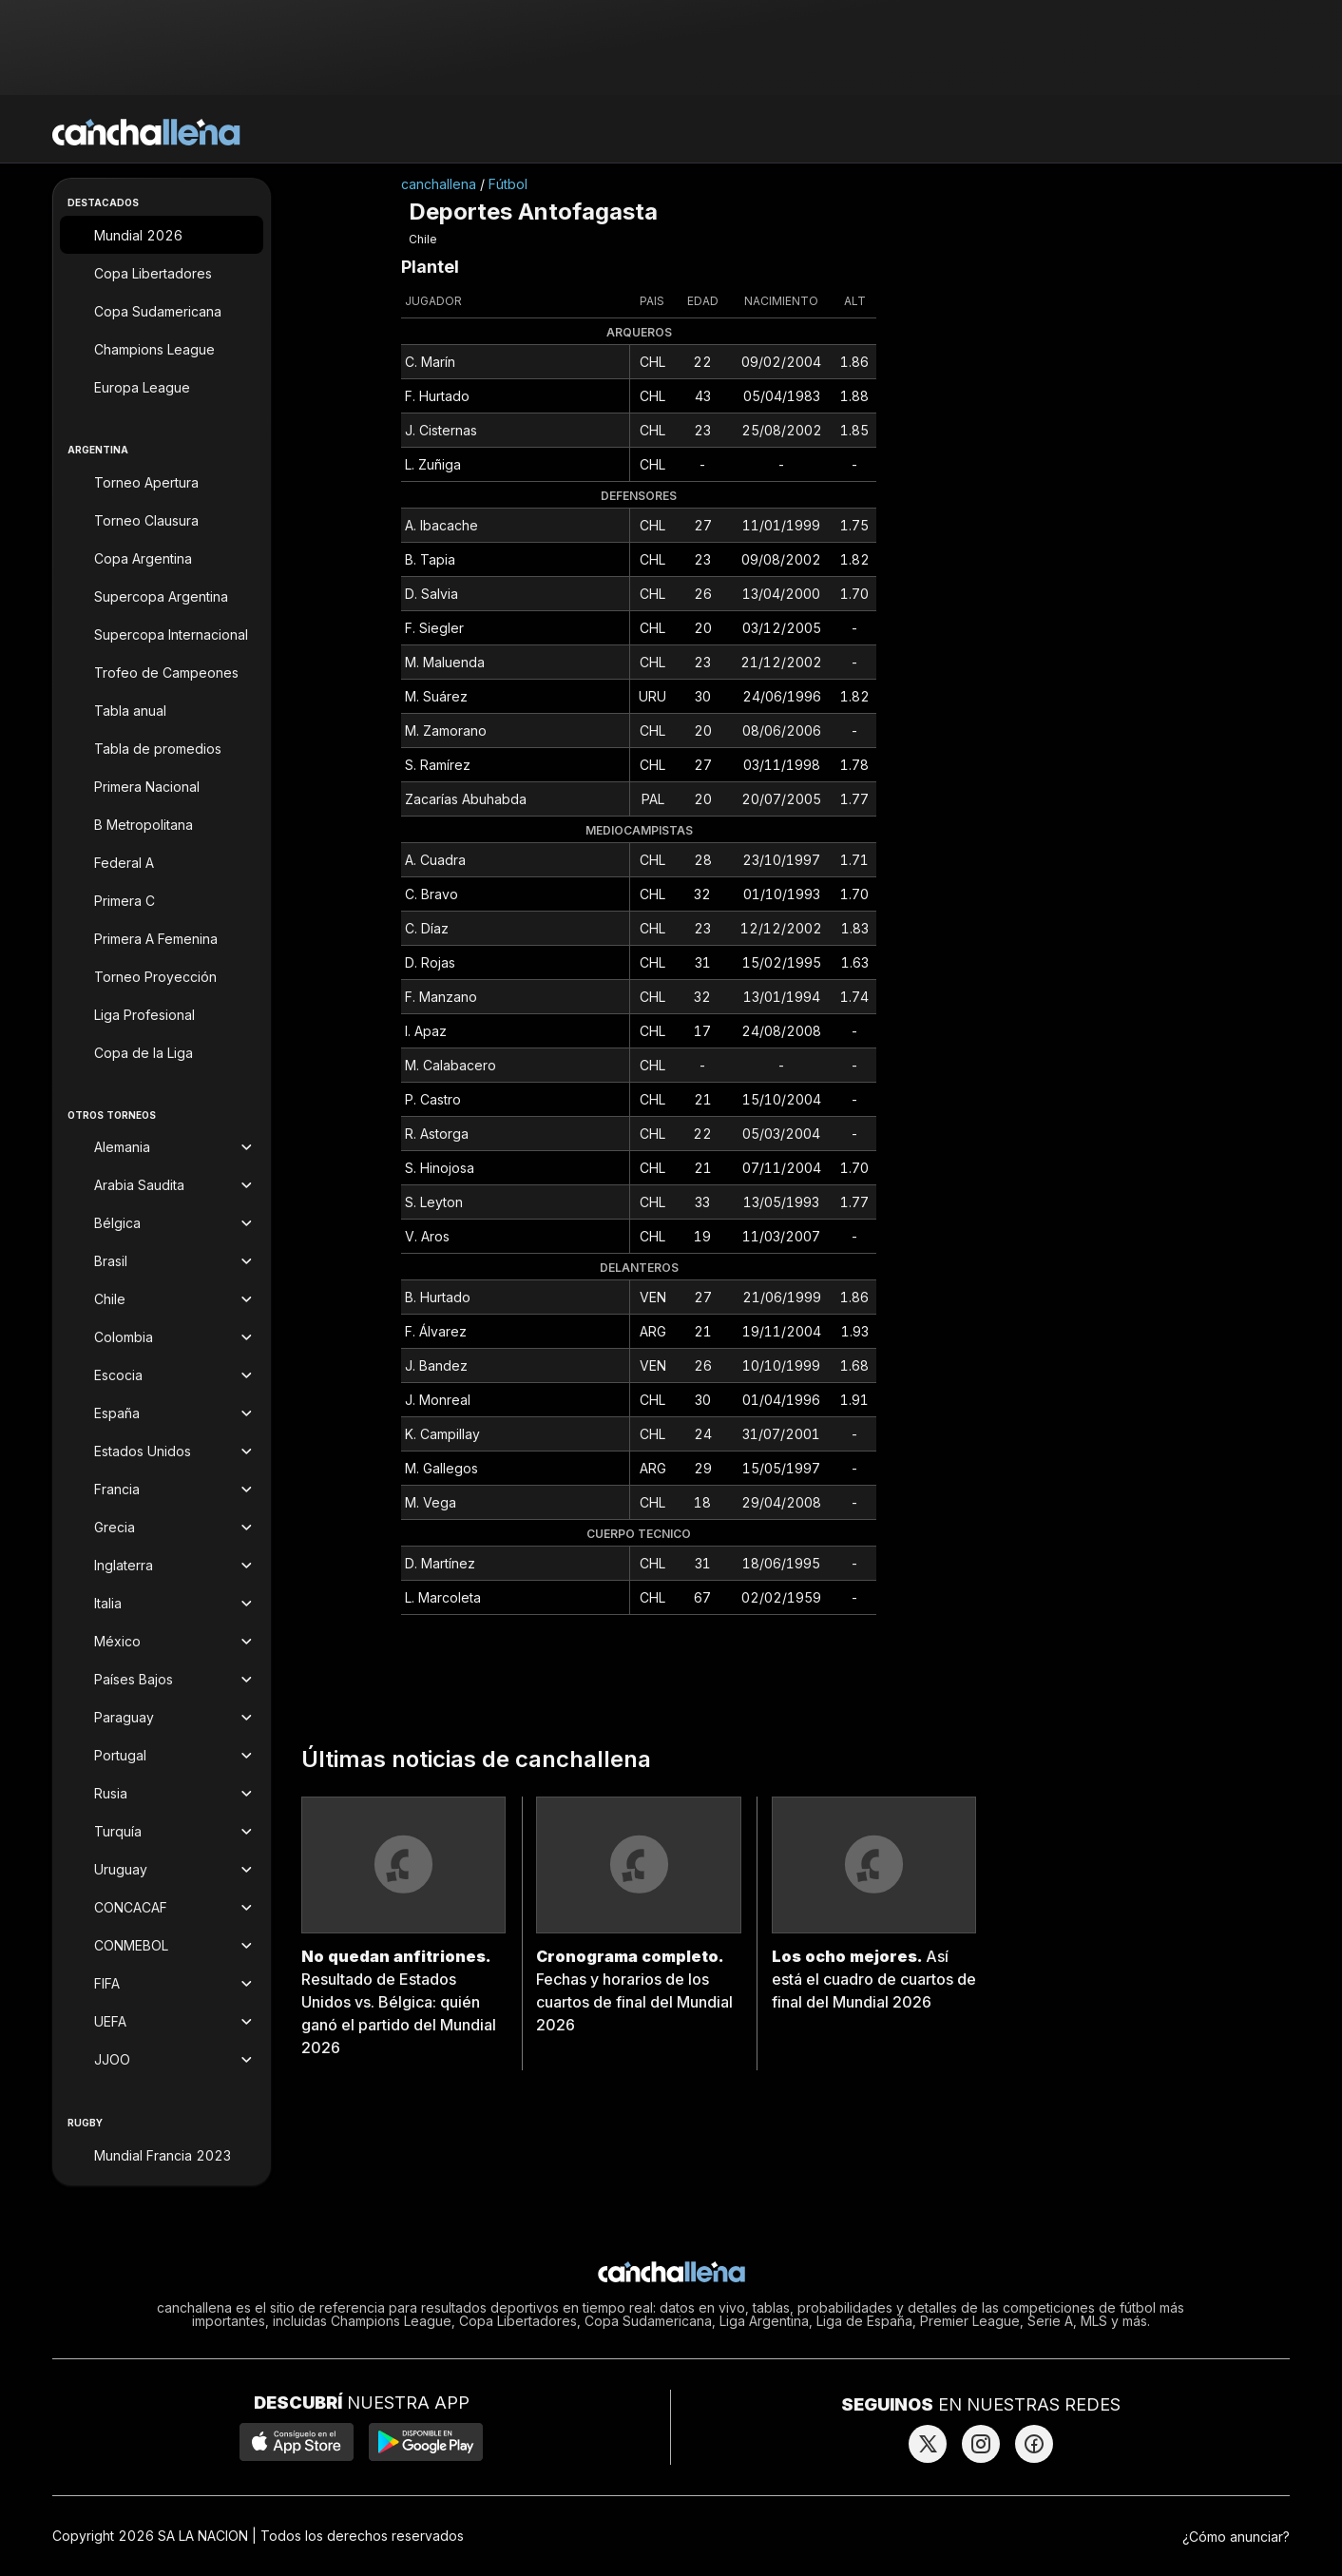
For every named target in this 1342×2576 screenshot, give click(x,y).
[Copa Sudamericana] (161, 311)
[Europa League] (161, 387)
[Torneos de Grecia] (161, 1528)
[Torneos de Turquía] (161, 1832)
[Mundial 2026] (161, 235)
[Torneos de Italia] (161, 1604)
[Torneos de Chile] (161, 1299)
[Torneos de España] (161, 1413)
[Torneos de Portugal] (161, 1756)
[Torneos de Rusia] (161, 1794)
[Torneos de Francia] (161, 1490)
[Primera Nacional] (161, 786)
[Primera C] (161, 900)
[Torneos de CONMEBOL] (161, 1946)
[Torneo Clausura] (161, 520)
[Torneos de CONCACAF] (161, 1908)
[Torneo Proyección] (161, 976)
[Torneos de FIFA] (161, 1984)
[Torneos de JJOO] (161, 2060)
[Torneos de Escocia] (161, 1375)
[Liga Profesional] (161, 1014)
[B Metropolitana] (161, 824)
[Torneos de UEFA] (161, 2022)
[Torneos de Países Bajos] (161, 1680)
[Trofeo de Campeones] (161, 672)
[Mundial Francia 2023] (161, 2155)
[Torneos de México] (161, 1642)
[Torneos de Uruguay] (161, 1870)
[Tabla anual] (161, 710)
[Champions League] (161, 349)
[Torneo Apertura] (161, 482)
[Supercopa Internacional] (161, 634)
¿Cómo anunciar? (1236, 2536)
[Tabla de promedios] (161, 748)
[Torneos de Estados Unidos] (161, 1451)
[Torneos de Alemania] (161, 1147)
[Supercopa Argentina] (161, 596)
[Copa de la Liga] (161, 1052)
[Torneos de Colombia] (161, 1337)
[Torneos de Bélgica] (161, 1223)
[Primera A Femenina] (161, 938)
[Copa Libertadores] (161, 273)
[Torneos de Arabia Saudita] (161, 1185)
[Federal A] (161, 862)
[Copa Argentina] (161, 558)
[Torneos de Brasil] (161, 1261)
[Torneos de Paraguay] (161, 1718)
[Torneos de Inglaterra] (161, 1566)
